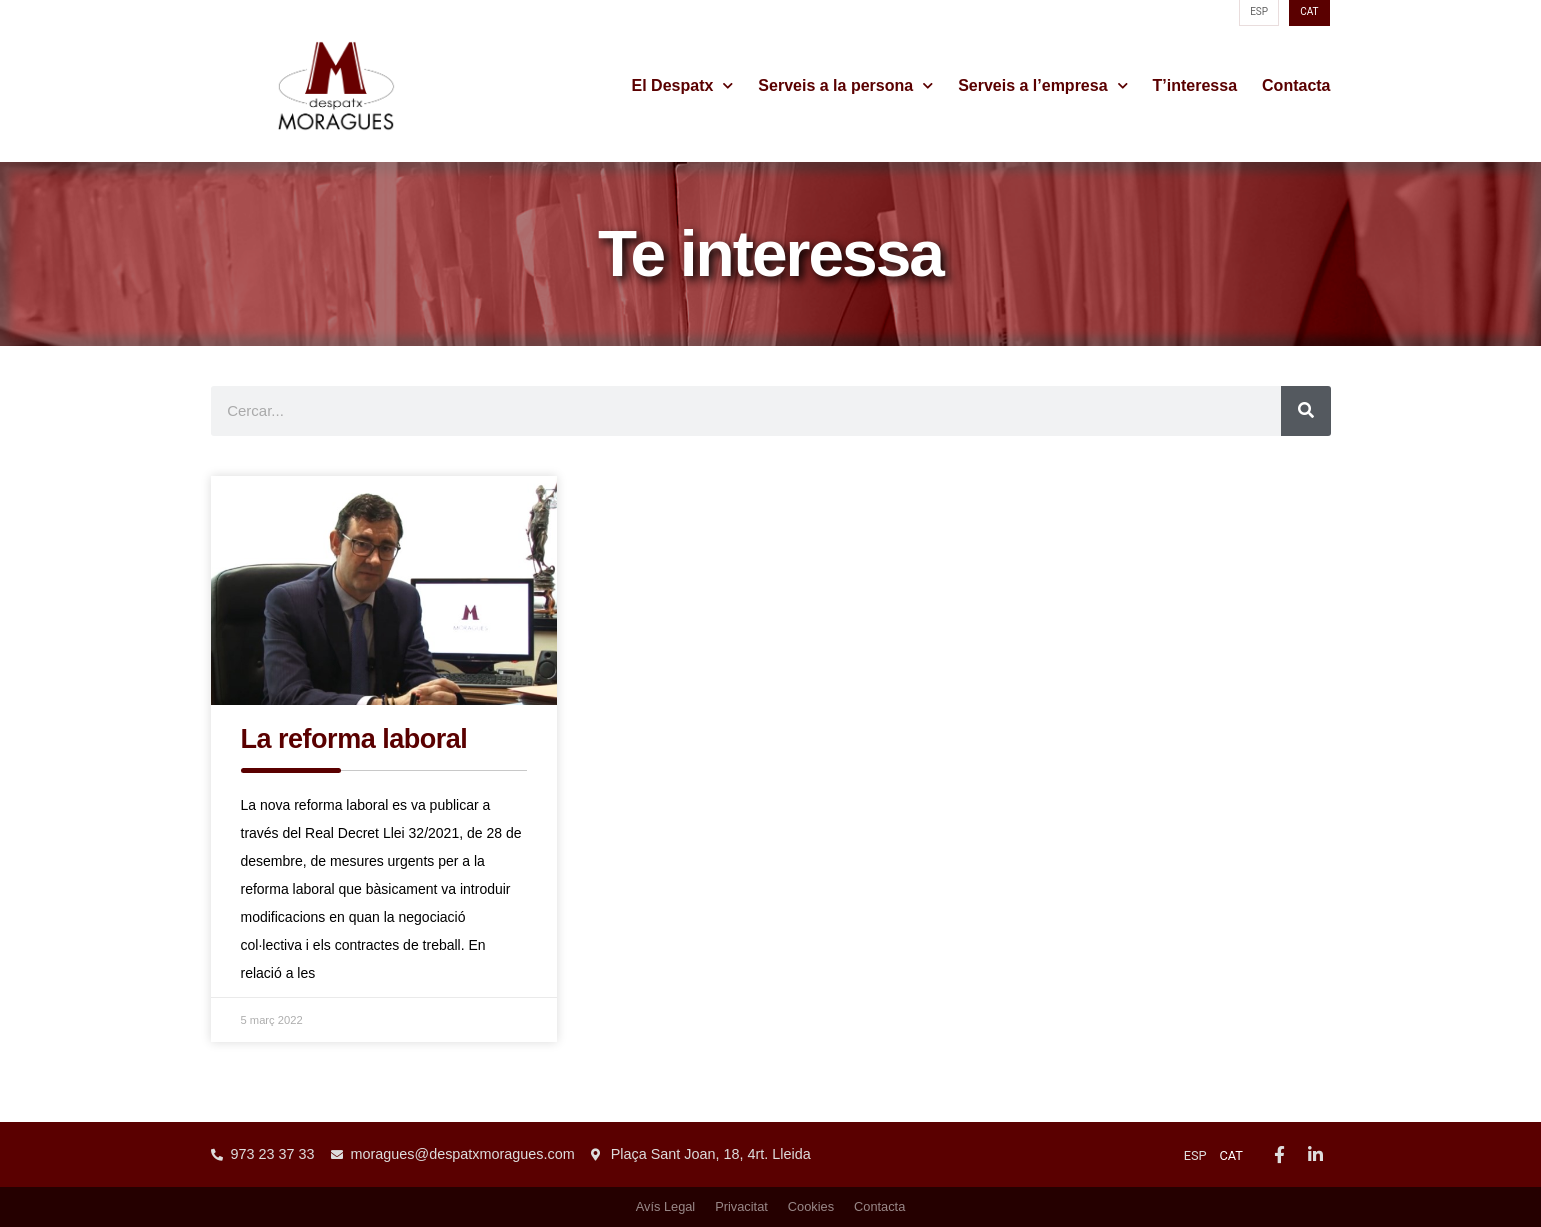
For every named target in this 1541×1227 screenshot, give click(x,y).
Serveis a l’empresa (1042, 86)
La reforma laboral (354, 739)
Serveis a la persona (845, 86)
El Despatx (683, 86)
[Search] (1306, 411)
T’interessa (1195, 85)
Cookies (811, 1206)
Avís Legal (666, 1206)
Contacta (1296, 85)
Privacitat (741, 1206)
